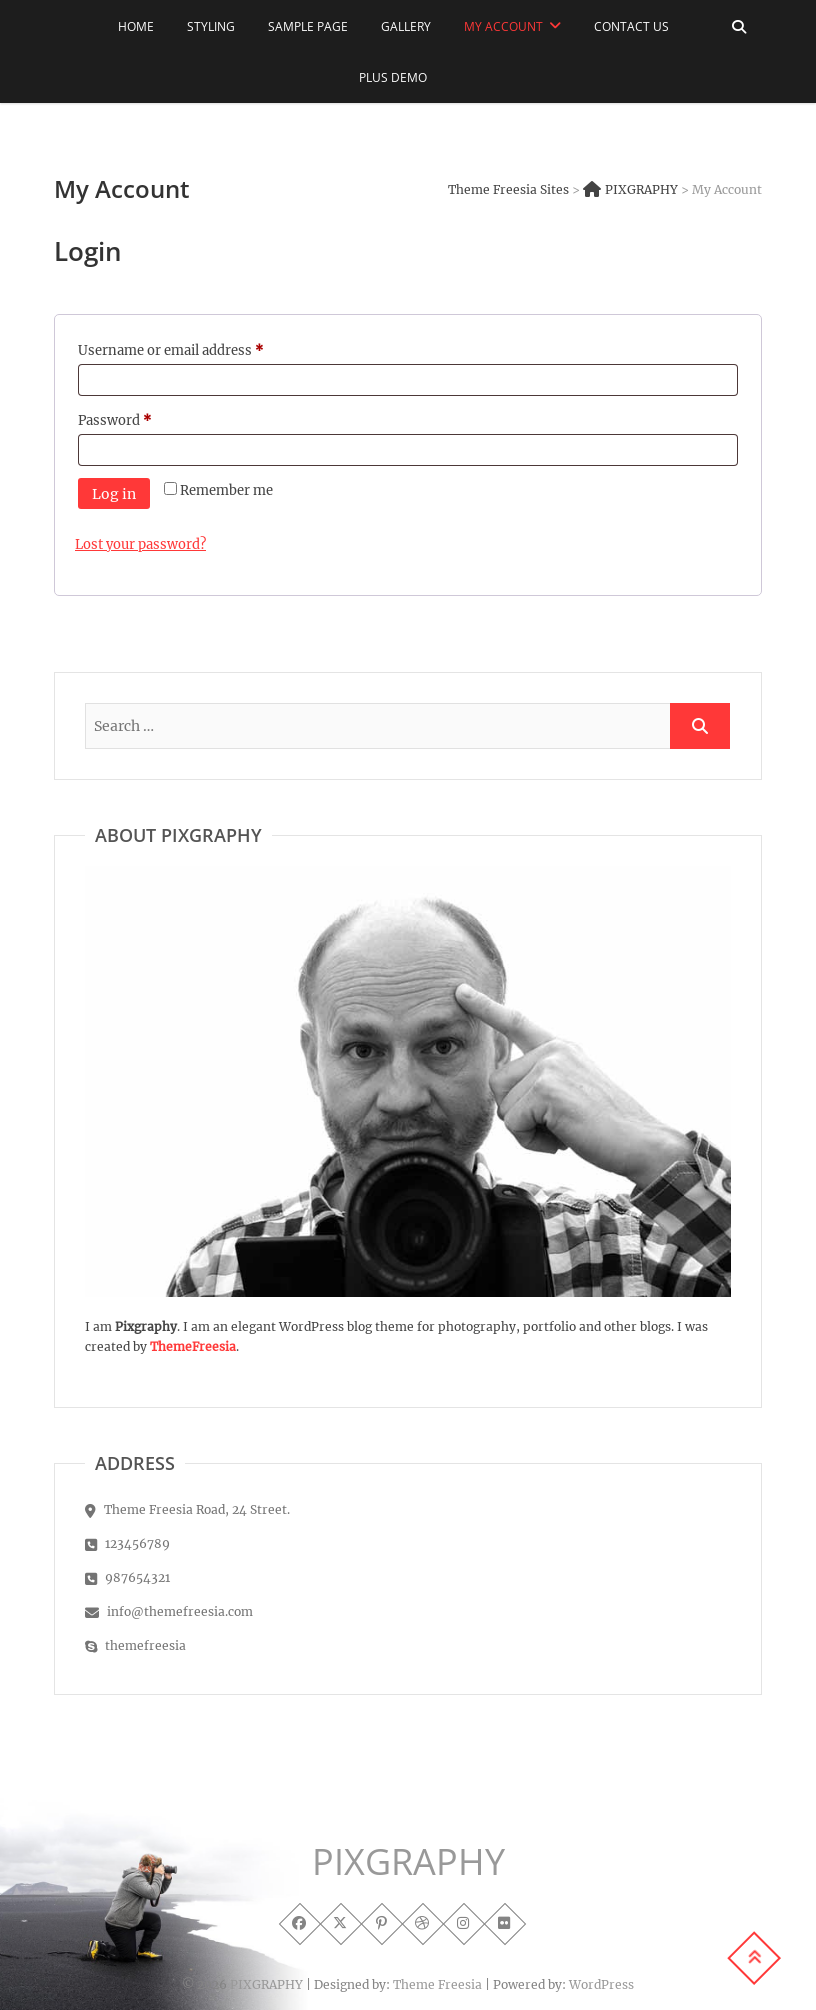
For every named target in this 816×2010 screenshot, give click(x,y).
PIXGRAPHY (408, 1862)
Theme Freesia (437, 1984)
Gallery (406, 26)
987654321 (127, 1577)
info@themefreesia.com (169, 1611)
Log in (114, 494)
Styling (211, 26)
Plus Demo (393, 77)
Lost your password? (140, 544)
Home (136, 26)
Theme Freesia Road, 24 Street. (187, 1509)
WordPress (601, 1984)
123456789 (127, 1543)
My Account (503, 26)
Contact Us (631, 26)
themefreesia (135, 1645)
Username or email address (198, 348)
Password (142, 418)
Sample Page (308, 26)
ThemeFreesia (193, 1346)
